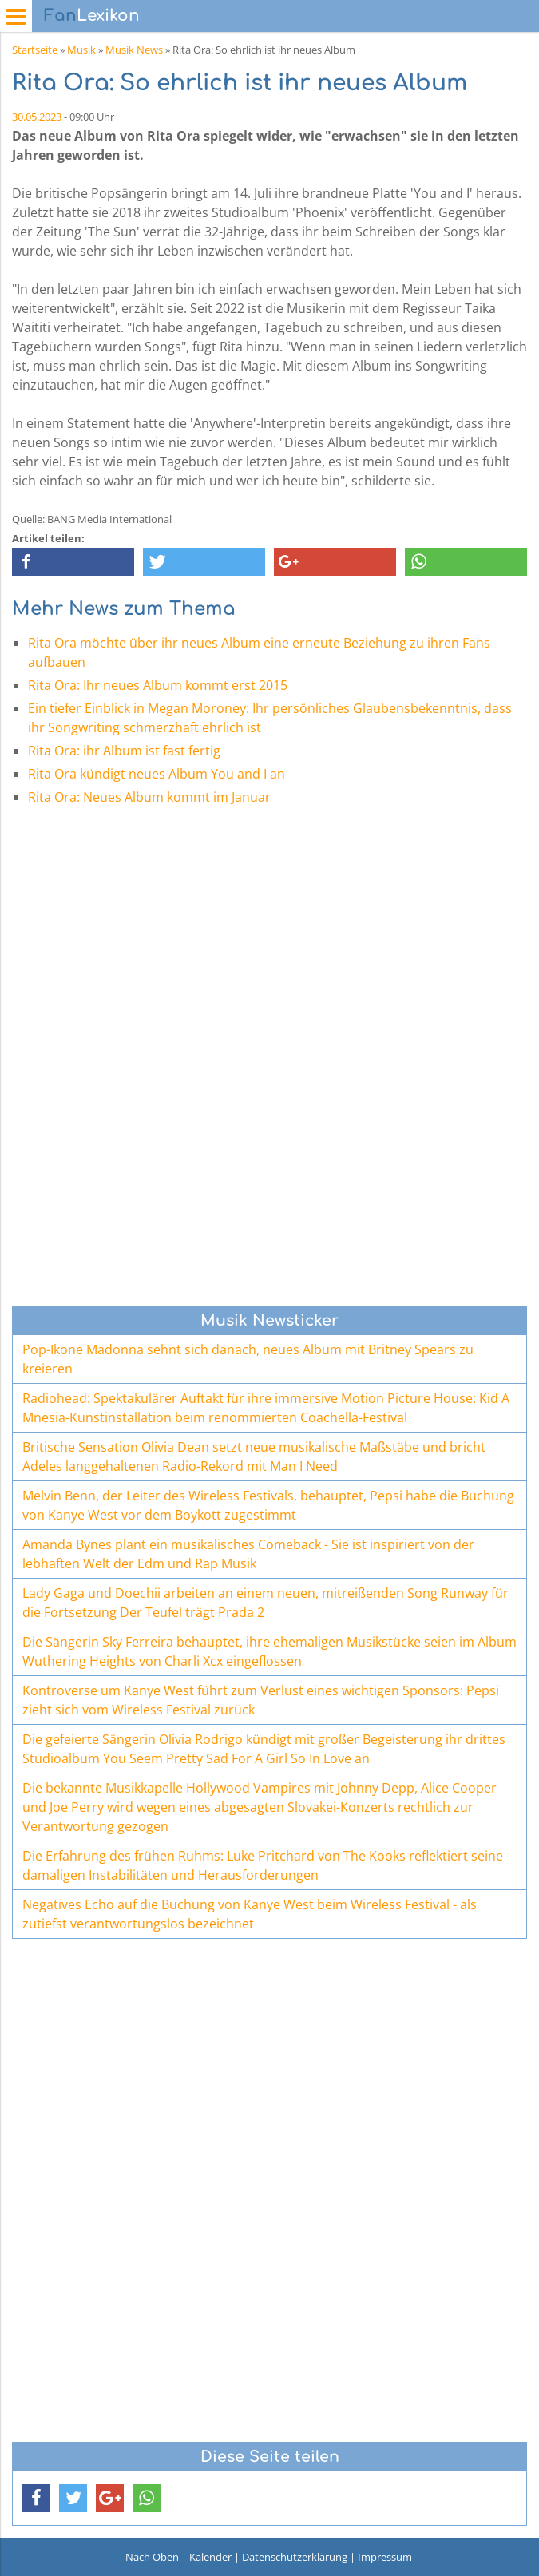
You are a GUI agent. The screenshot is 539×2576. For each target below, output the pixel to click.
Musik (81, 49)
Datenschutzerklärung (294, 2557)
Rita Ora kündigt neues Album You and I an (156, 774)
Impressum (385, 2557)
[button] (73, 562)
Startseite (34, 49)
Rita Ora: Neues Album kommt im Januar (149, 797)
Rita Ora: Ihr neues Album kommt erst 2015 (157, 685)
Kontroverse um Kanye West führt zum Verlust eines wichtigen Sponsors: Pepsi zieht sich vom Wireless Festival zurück (260, 1700)
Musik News (134, 49)
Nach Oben (152, 2557)
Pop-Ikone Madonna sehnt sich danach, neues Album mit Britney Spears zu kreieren (248, 1359)
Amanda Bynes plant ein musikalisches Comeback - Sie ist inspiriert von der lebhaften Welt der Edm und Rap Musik (248, 1554)
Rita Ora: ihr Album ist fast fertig (124, 750)
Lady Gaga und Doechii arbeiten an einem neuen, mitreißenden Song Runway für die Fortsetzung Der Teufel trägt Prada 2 (265, 1602)
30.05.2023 (36, 116)
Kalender (210, 2557)
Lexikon (92, 15)
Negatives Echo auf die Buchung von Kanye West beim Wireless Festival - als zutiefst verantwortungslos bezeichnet (249, 1914)
